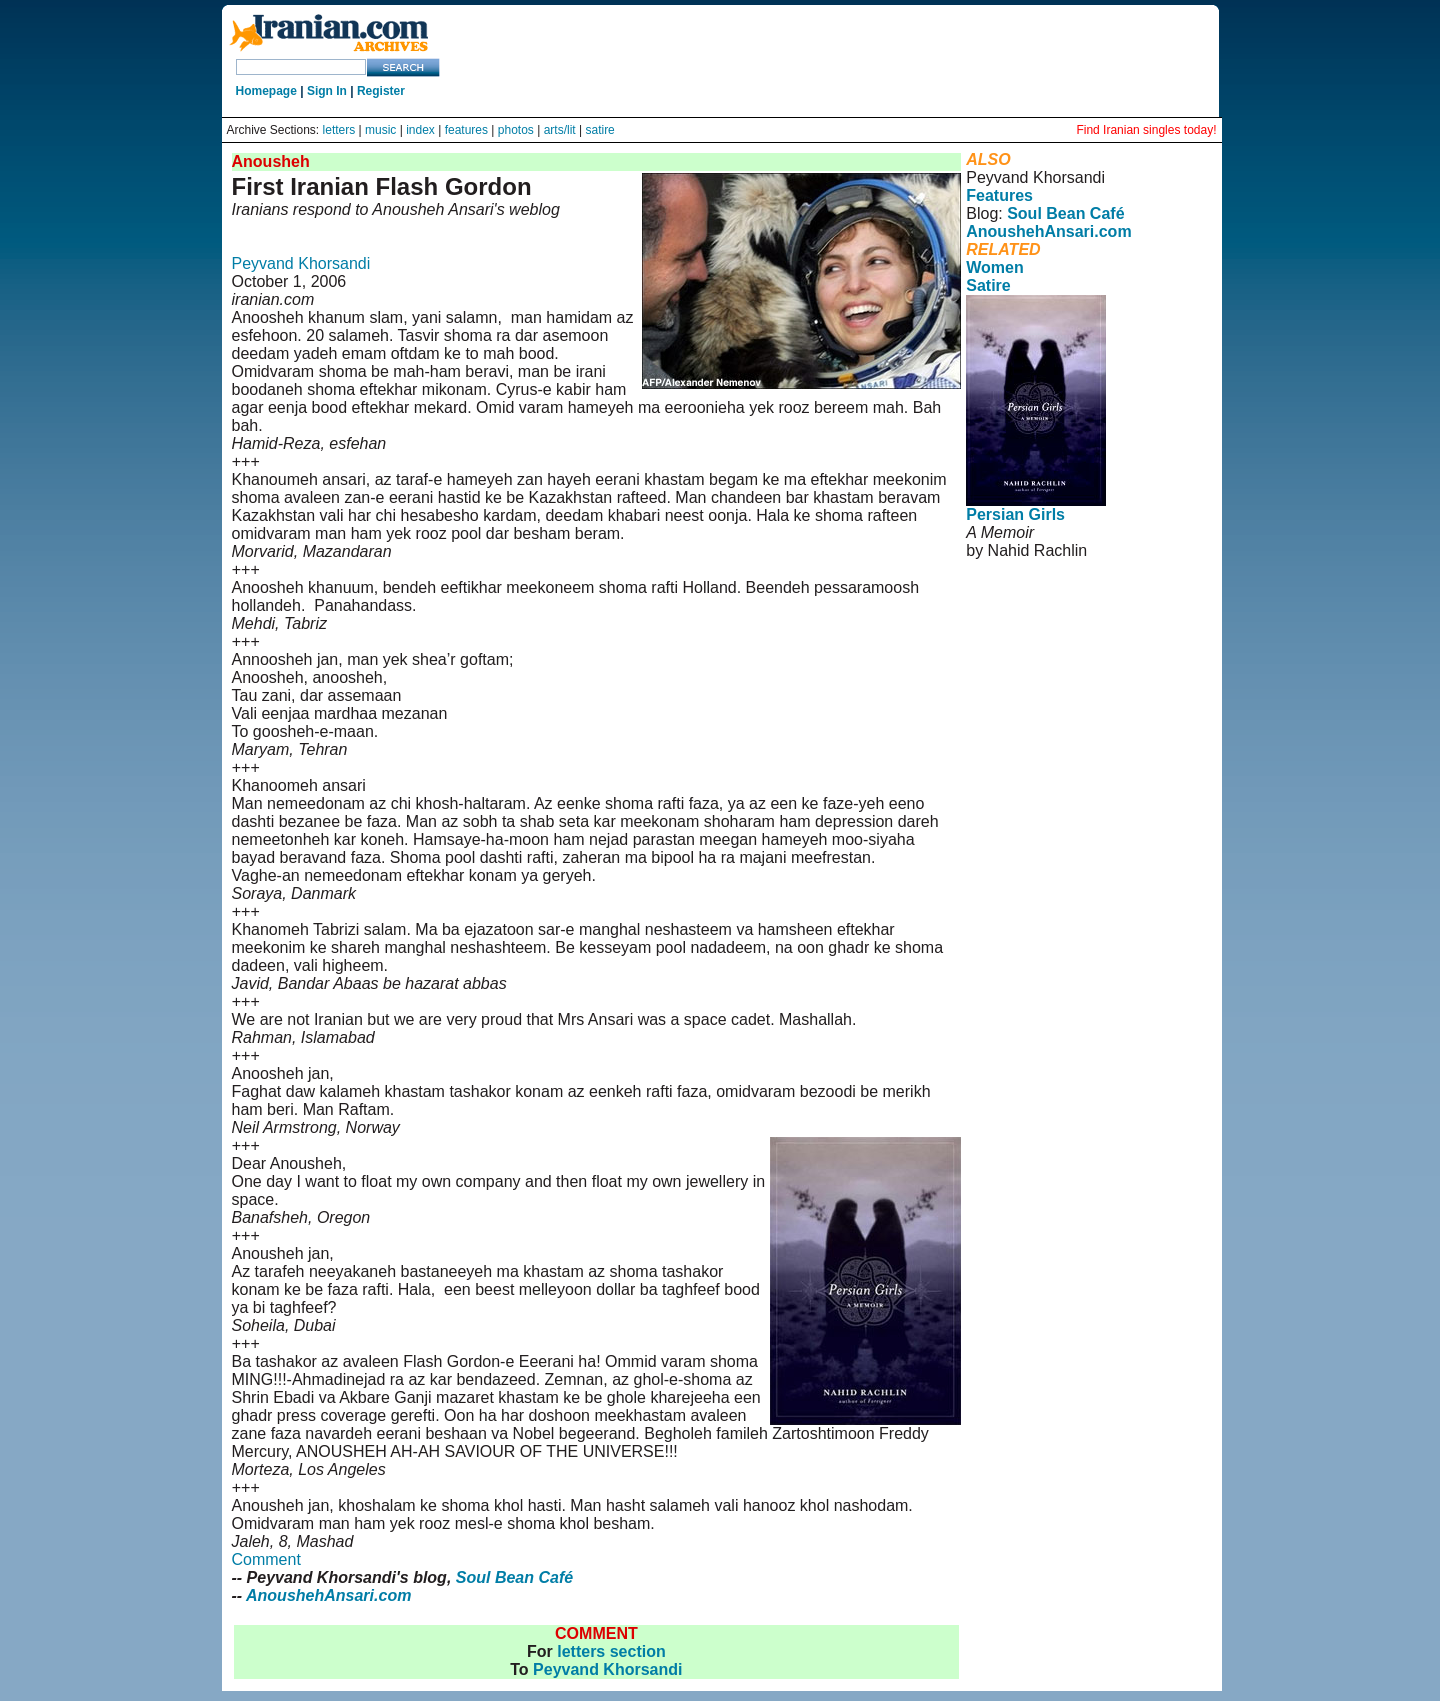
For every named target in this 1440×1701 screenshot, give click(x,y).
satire (599, 130)
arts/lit (560, 130)
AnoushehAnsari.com (328, 1595)
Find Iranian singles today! (1146, 130)
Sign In (327, 91)
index (420, 130)
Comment (266, 1559)
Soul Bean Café (514, 1577)
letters (339, 130)
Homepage (266, 91)
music (380, 130)
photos (516, 130)
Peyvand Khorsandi (301, 263)
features (466, 130)
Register (381, 91)
